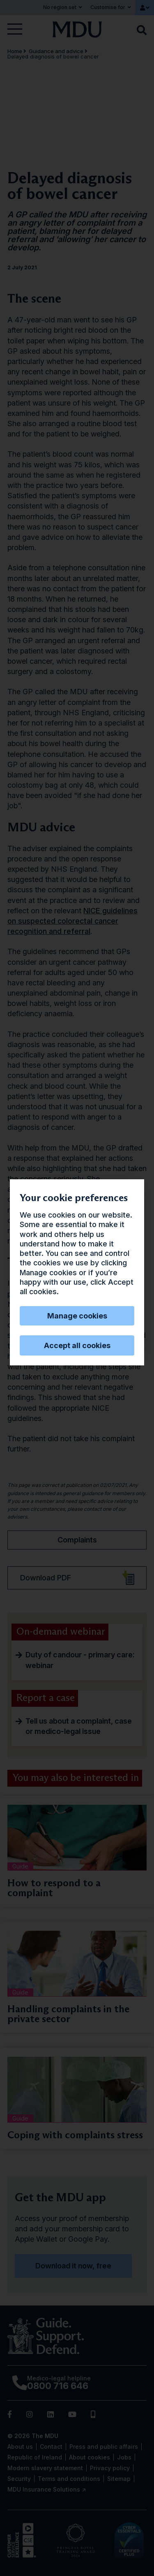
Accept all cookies (77, 1345)
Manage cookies (77, 1315)
